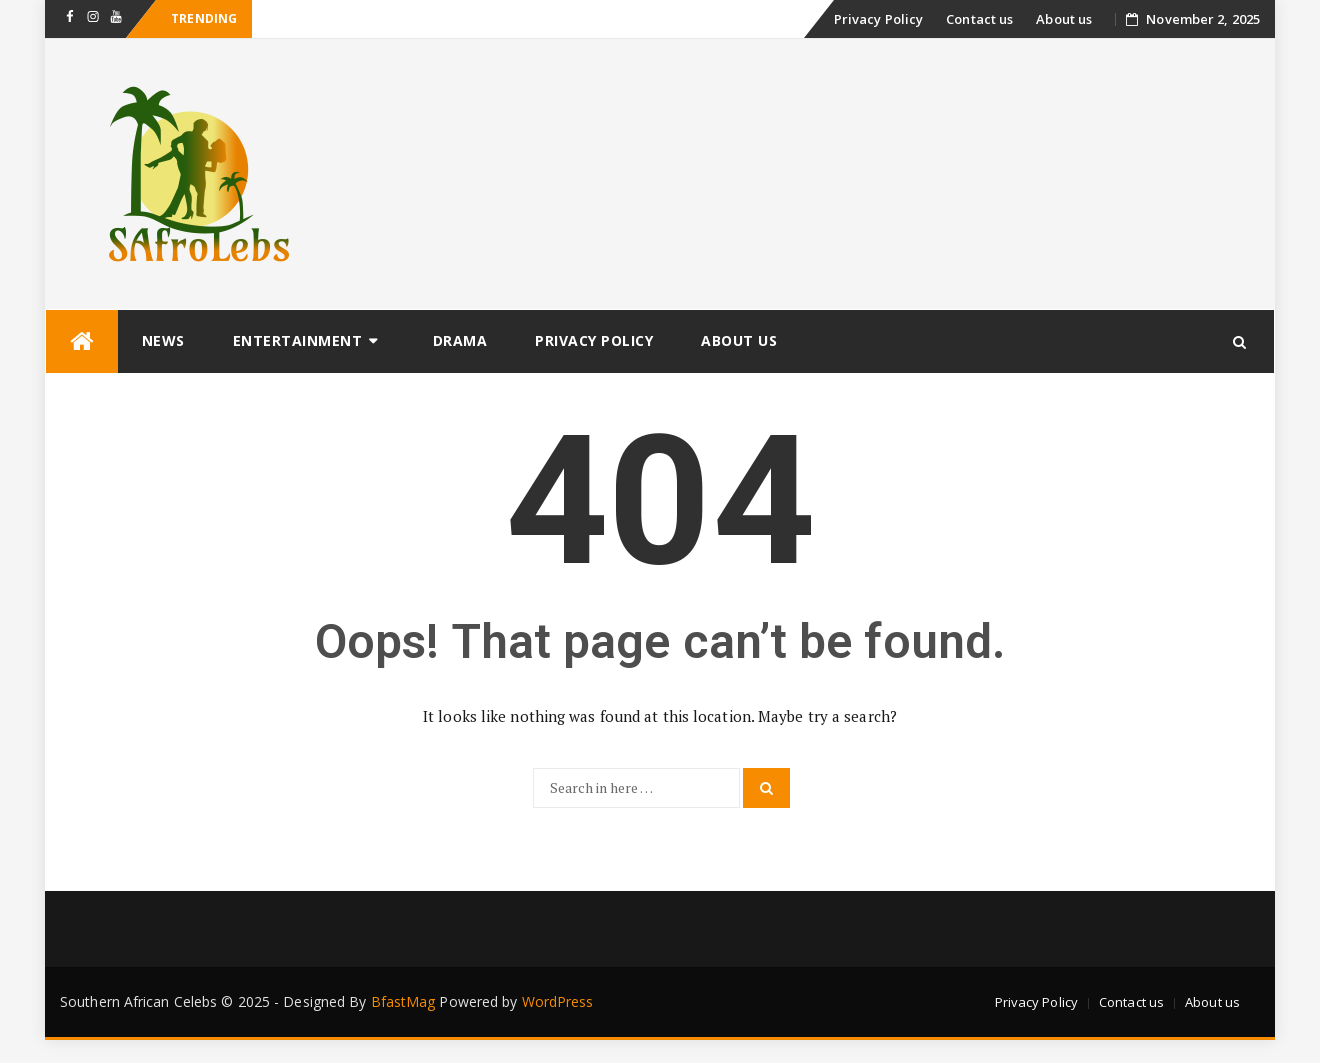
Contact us (979, 19)
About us (1064, 19)
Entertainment (298, 340)
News (163, 340)
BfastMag (403, 1001)
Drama (460, 340)
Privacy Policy (878, 19)
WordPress (558, 1001)
